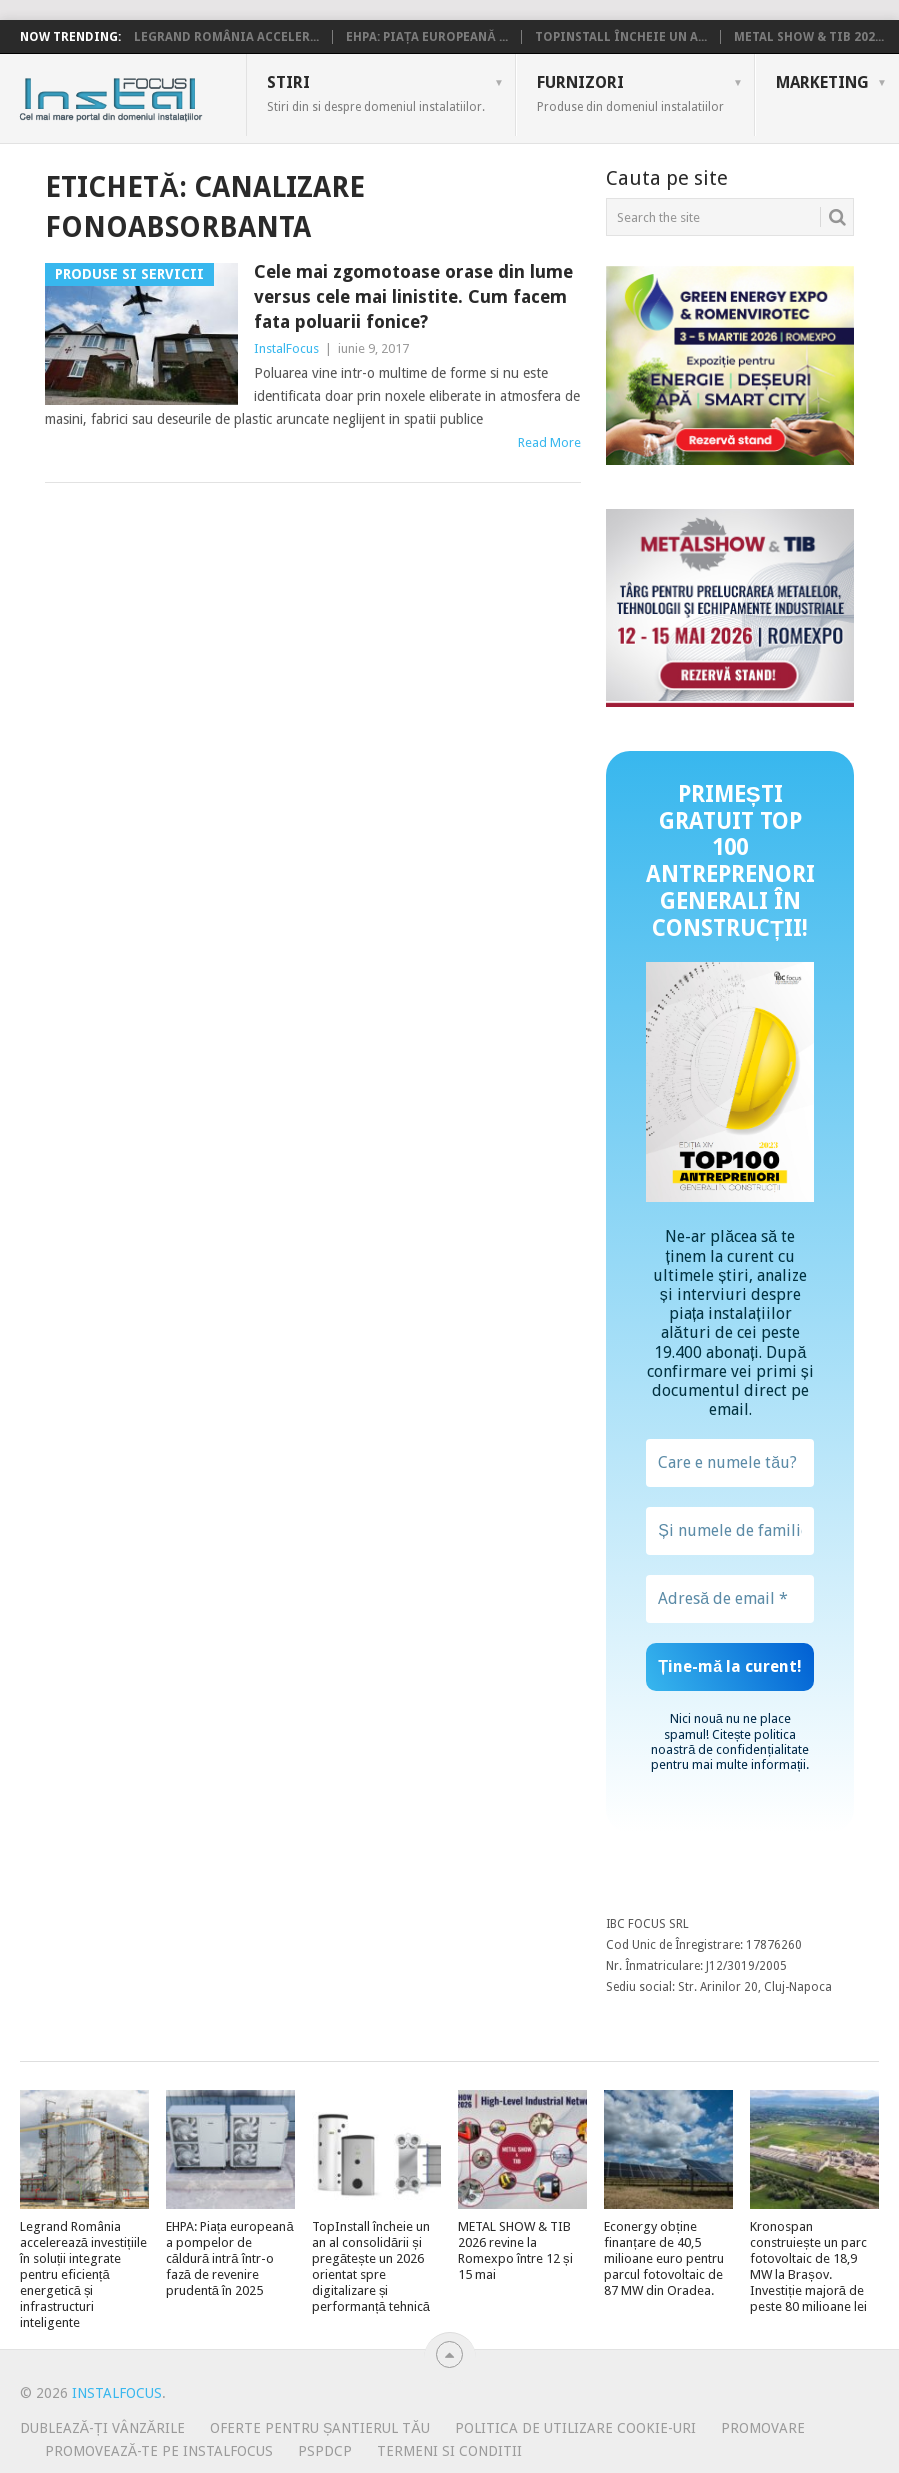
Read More (549, 442)
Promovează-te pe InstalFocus (159, 2451)
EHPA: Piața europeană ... (427, 37)
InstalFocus (155, 95)
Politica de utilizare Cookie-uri (575, 2428)
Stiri (376, 93)
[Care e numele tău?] (730, 1463)
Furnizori (630, 93)
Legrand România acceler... (226, 37)
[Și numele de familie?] (730, 1531)
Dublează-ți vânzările (102, 2428)
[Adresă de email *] (730, 1599)
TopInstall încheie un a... (621, 37)
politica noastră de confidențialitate (730, 1742)
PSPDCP (325, 2451)
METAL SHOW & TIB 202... (809, 37)
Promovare (763, 2428)
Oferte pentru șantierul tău (320, 2428)
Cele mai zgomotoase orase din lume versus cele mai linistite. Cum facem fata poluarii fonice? (413, 296)
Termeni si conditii (449, 2451)
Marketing (822, 82)
